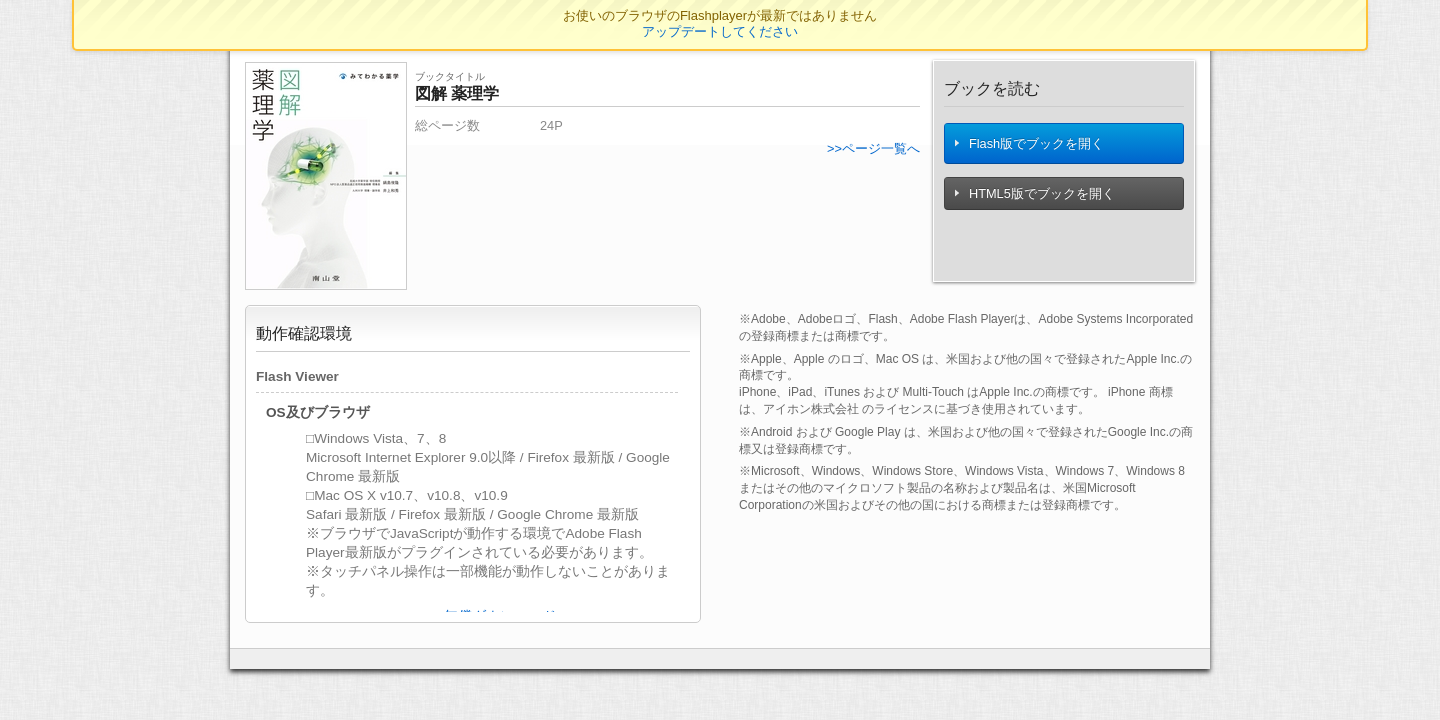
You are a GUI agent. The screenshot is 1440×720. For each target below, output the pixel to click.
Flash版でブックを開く (1030, 145)
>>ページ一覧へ (873, 148)
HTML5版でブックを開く (1035, 197)
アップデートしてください (720, 31)
